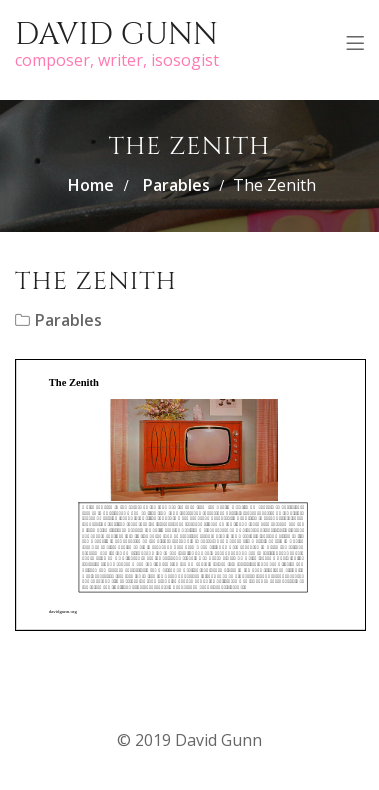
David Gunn (116, 35)
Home (91, 185)
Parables (176, 185)
